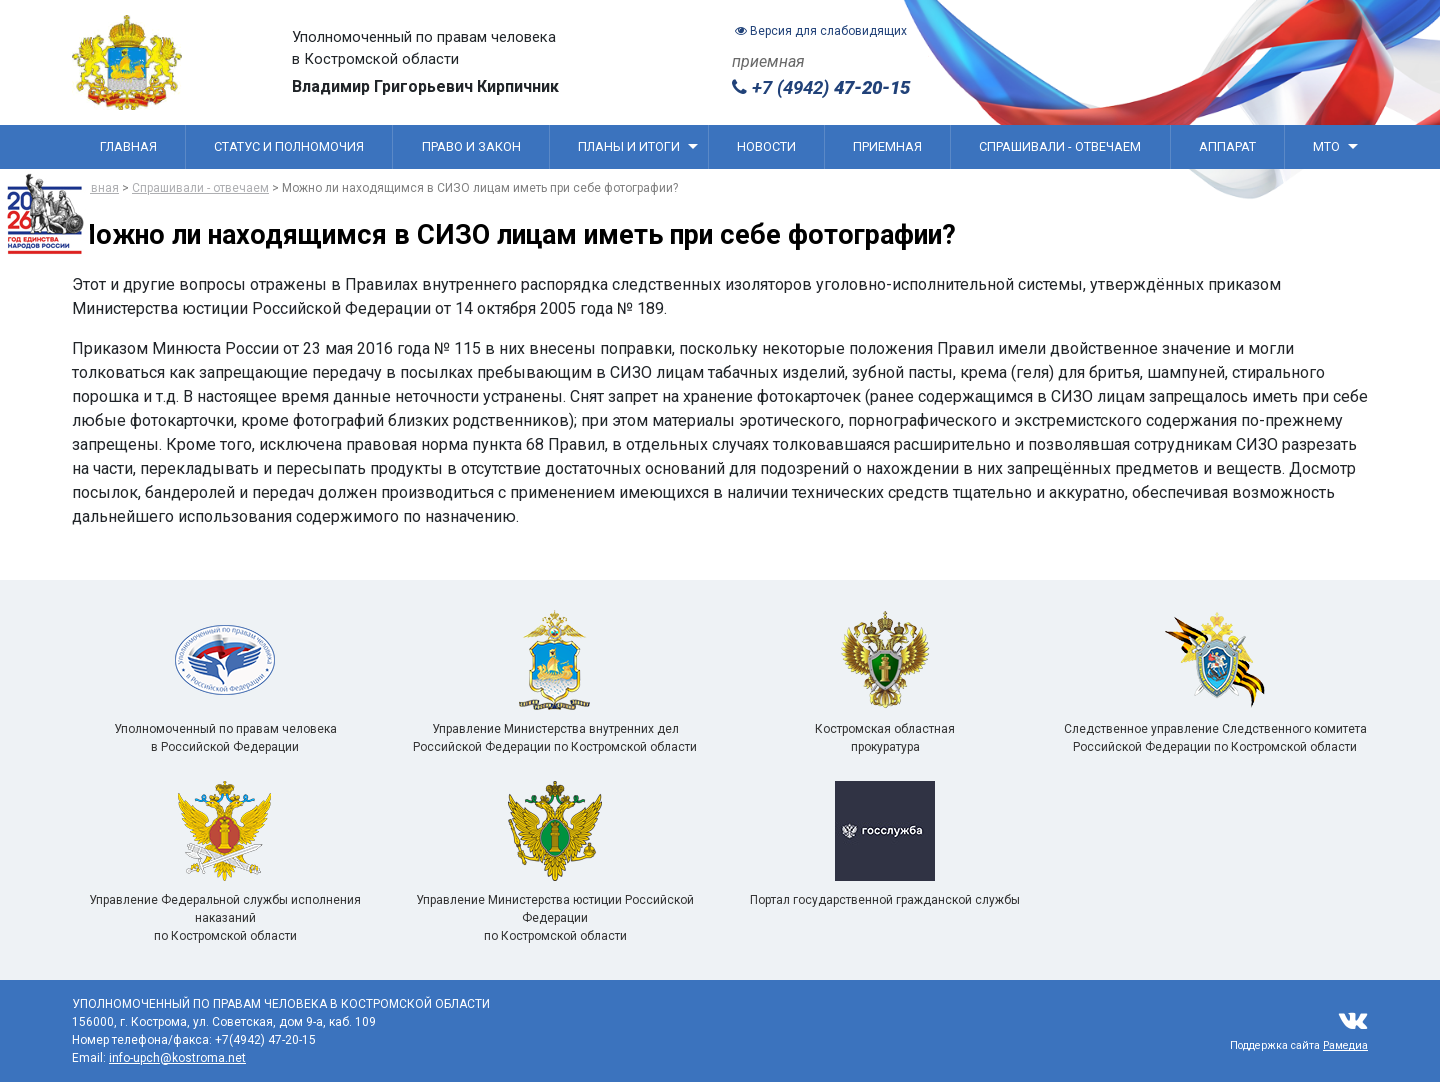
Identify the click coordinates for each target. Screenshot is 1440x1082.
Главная (128, 146)
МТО (1335, 146)
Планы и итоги (638, 146)
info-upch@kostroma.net (177, 1058)
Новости (766, 146)
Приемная (887, 146)
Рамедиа (1345, 1045)
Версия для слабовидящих (821, 31)
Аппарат (1227, 146)
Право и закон (471, 146)
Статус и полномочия (289, 146)
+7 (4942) (821, 88)
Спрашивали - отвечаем (1060, 146)
